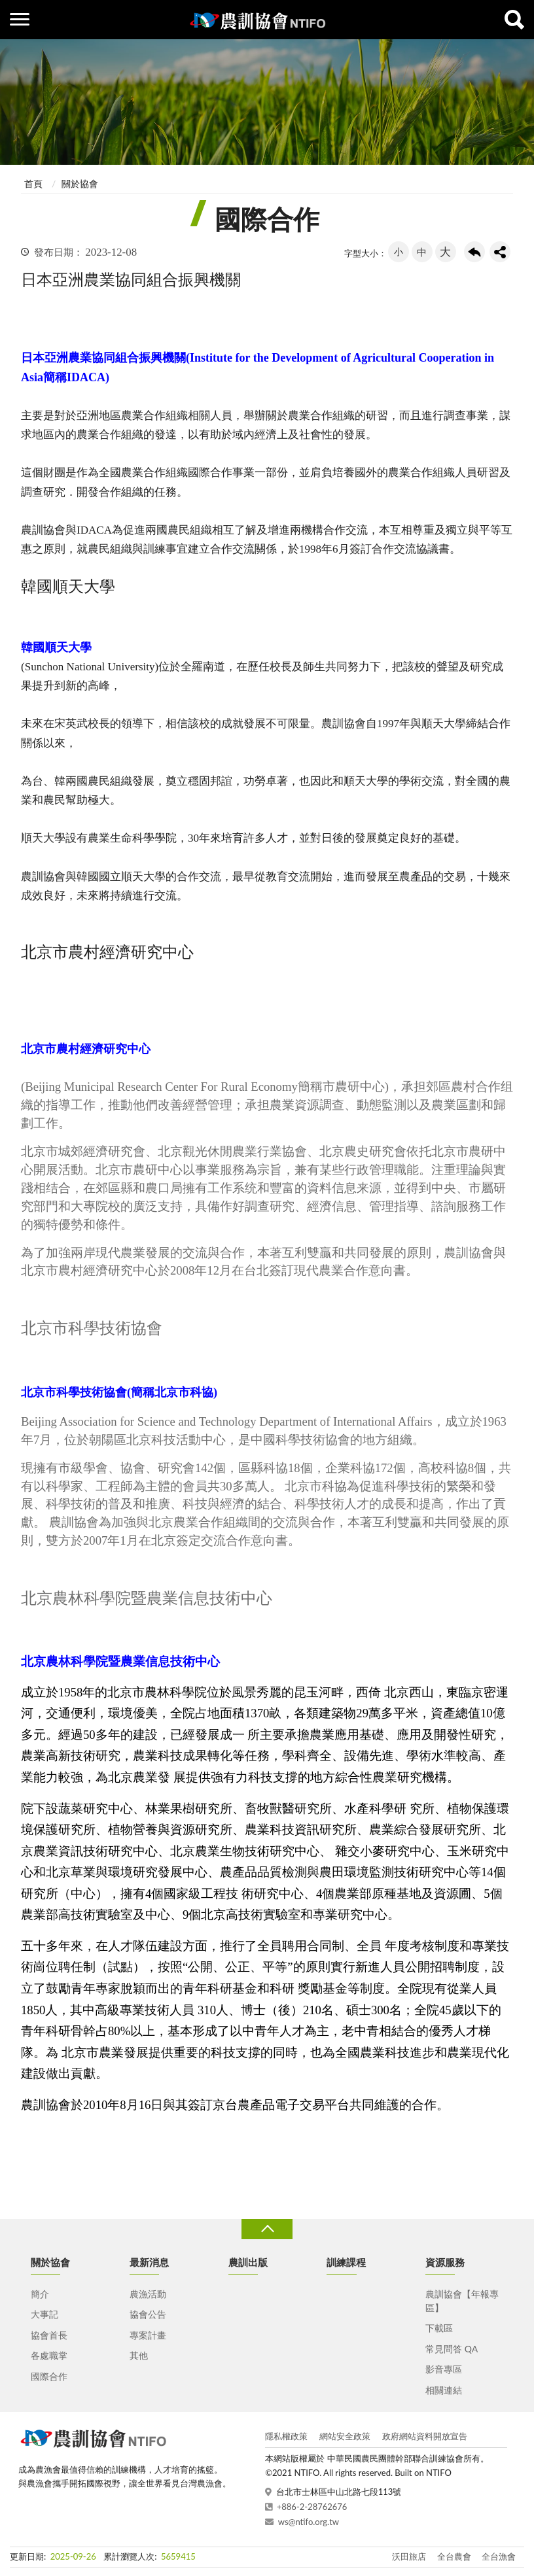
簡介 (40, 2293)
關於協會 (80, 183)
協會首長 (49, 2335)
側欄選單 (19, 19)
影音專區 (443, 2369)
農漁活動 (148, 2293)
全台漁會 (499, 2556)
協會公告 (148, 2314)
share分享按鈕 (500, 251)
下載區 (439, 2327)
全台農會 (454, 2556)
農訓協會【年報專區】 (462, 2300)
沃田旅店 (409, 2556)
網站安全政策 (344, 2436)
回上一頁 (474, 251)
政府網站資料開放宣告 (424, 2436)
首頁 (33, 183)
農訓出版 (248, 2262)
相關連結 (443, 2390)
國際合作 (49, 2376)
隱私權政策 (286, 2436)
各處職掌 (49, 2355)
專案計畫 (148, 2335)
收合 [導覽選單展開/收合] (267, 2229)
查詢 (514, 19)
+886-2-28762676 (312, 2506)
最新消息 (149, 2262)
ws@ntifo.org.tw (308, 2521)
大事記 (44, 2314)
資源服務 (445, 2262)
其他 (139, 2355)
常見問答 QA (451, 2348)
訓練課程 (346, 2262)
